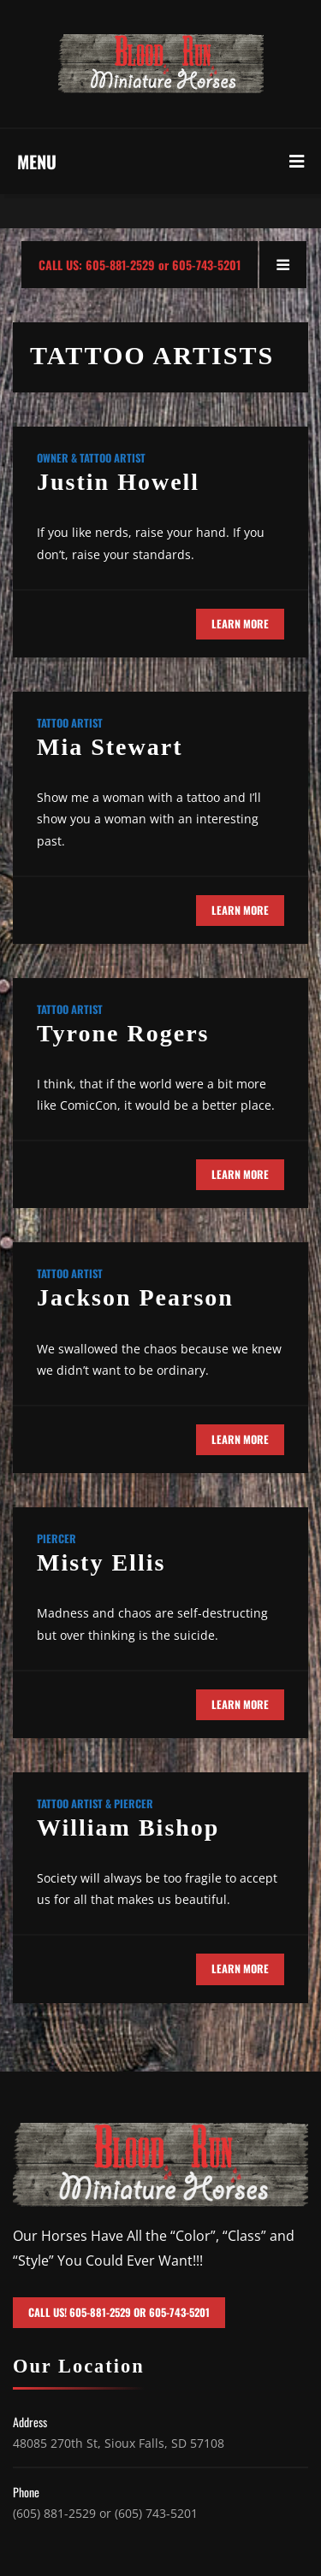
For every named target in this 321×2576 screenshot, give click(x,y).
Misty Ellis (101, 1562)
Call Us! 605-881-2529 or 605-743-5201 (119, 2312)
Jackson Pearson (135, 1297)
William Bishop (128, 1827)
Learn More (240, 624)
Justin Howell (118, 482)
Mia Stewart (110, 747)
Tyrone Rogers (123, 1033)
